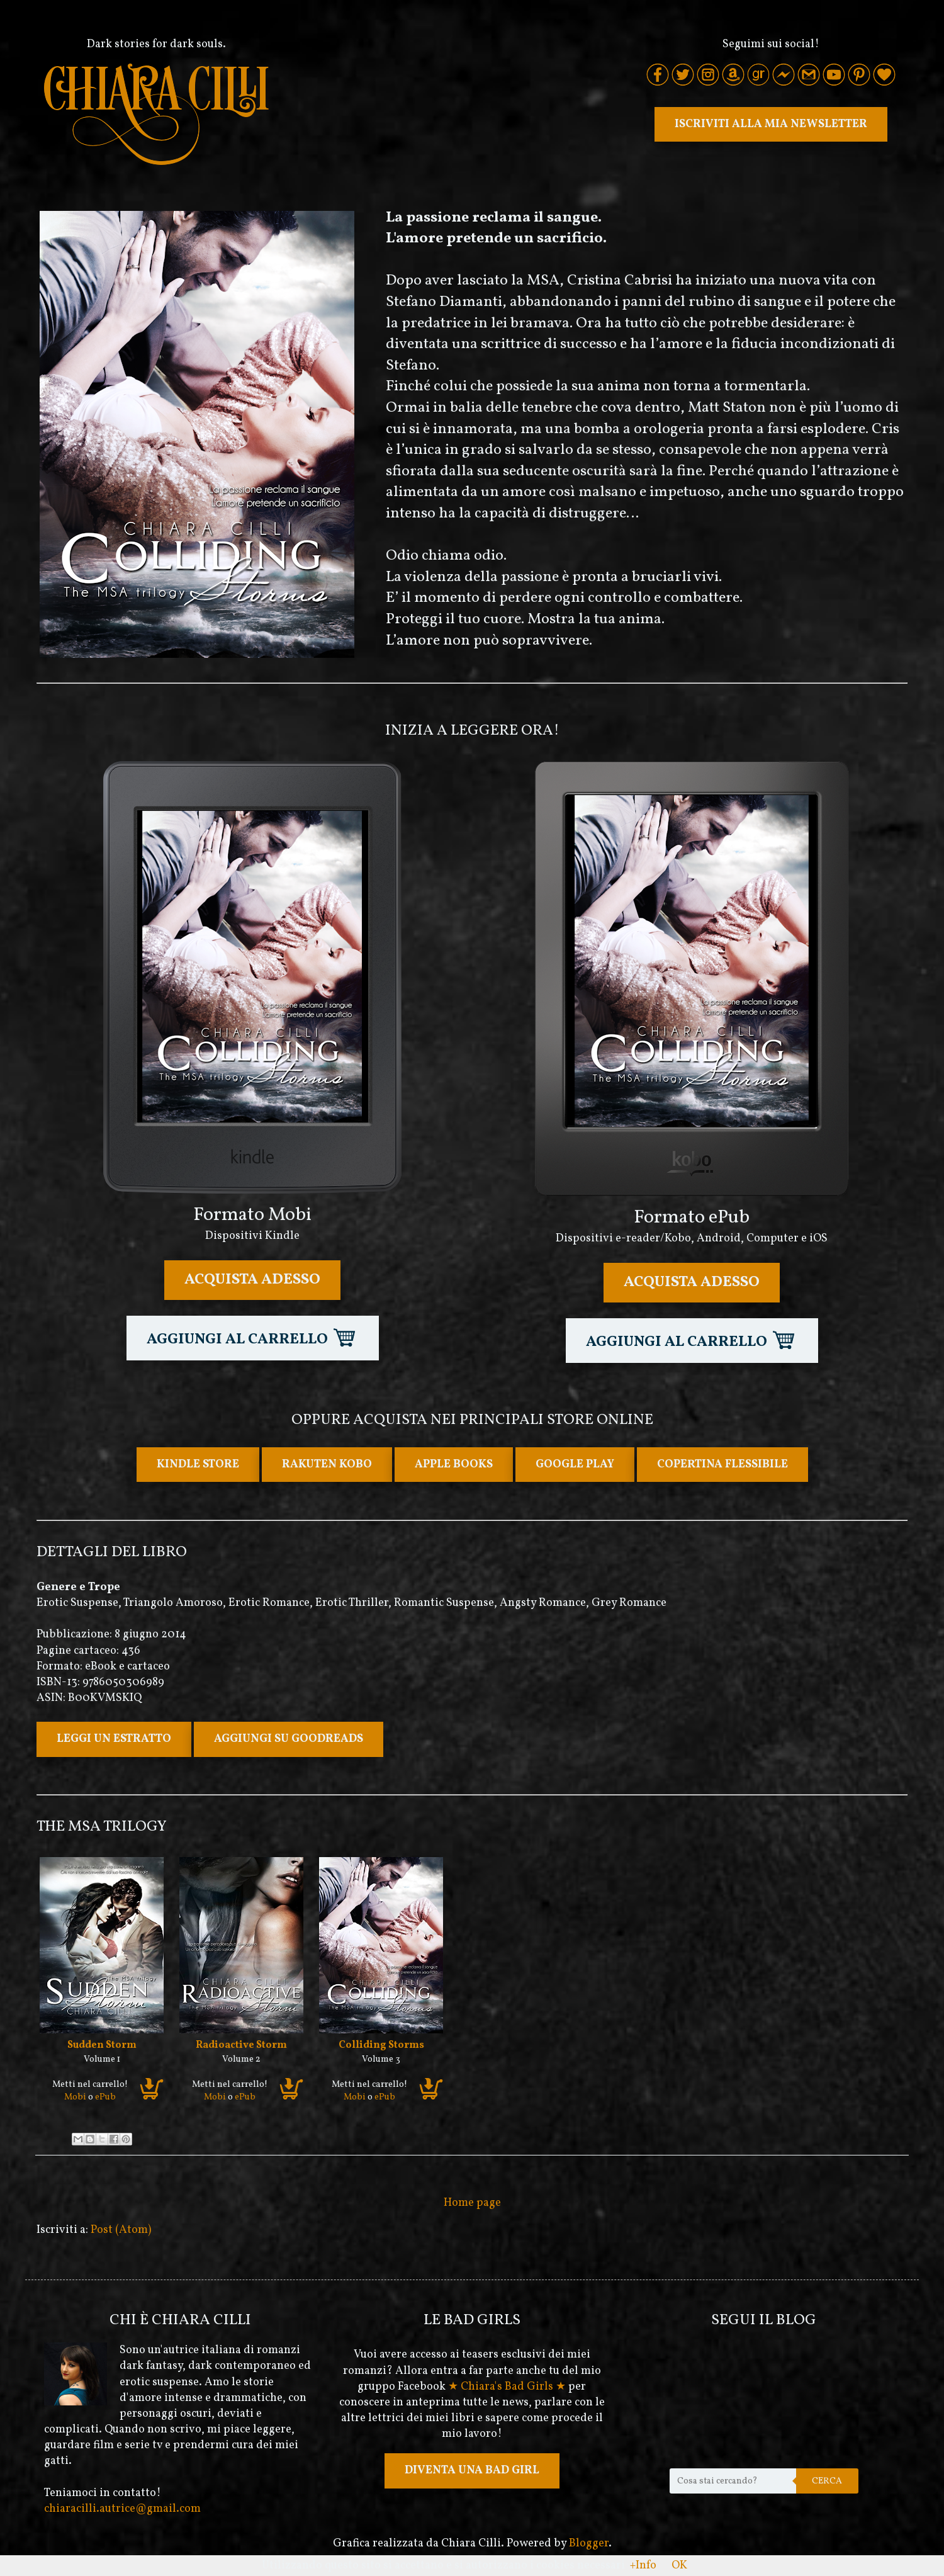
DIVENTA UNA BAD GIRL (472, 2470)
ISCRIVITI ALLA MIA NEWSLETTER (771, 124)
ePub (105, 2097)
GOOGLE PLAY (575, 1464)
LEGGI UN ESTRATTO (114, 1739)
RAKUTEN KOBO (327, 1464)
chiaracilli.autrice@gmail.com (122, 2509)
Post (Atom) (121, 2230)
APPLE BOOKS (454, 1464)
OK (679, 2565)
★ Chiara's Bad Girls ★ (507, 2387)
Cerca (827, 2481)
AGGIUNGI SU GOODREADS (288, 1739)
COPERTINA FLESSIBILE (722, 1464)
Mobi (75, 2097)
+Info (643, 2565)
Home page (472, 2203)
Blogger (589, 2543)
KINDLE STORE (198, 1464)
